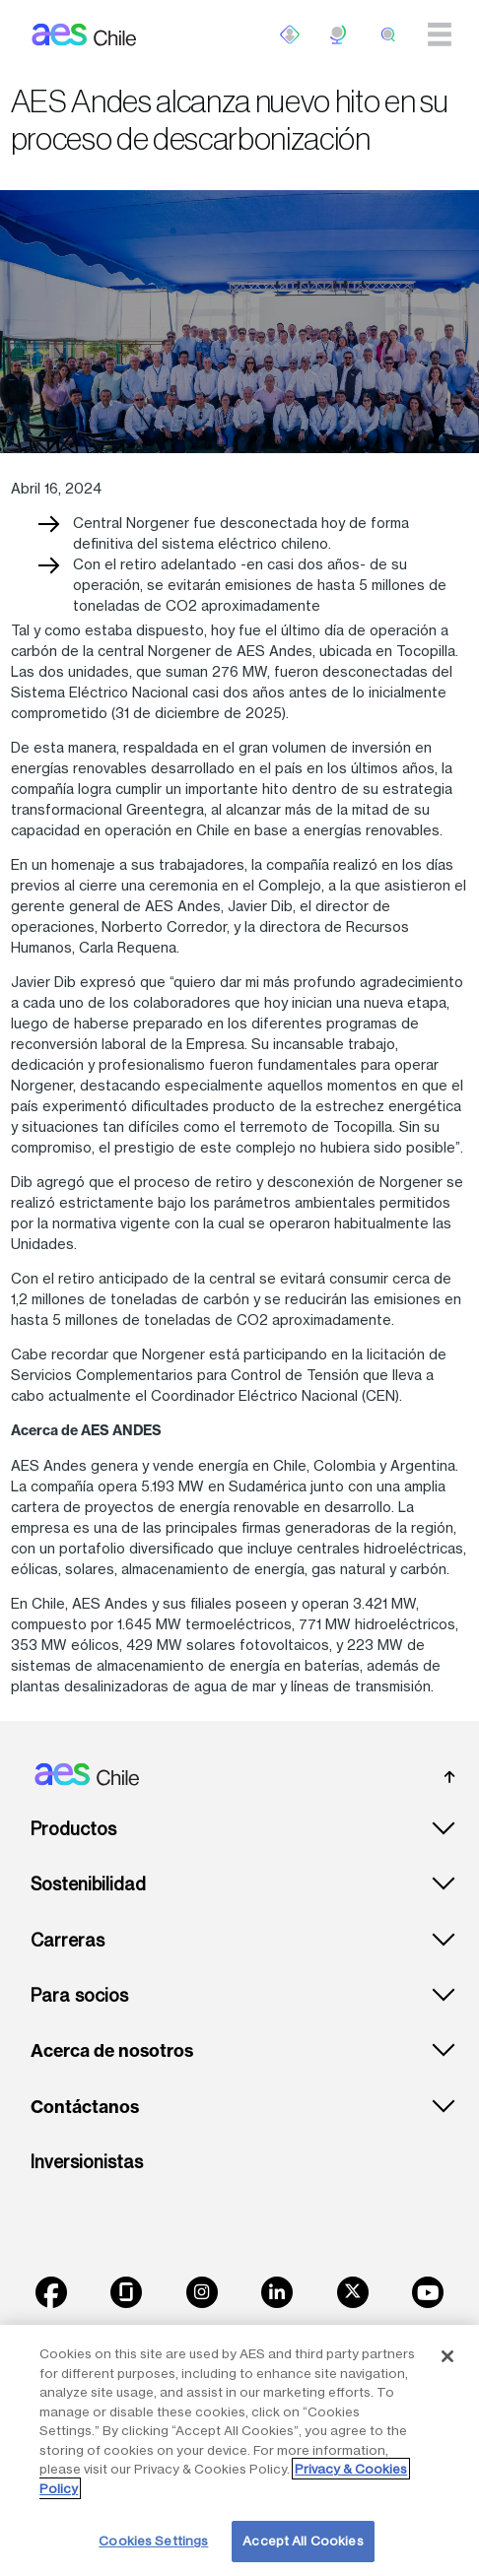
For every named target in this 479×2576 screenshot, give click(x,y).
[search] (388, 34)
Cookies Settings (153, 2540)
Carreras (67, 1940)
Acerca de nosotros (112, 2051)
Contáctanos (85, 2107)
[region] (239, 2450)
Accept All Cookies (302, 2540)
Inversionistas (87, 2161)
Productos (73, 1828)
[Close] (447, 2356)
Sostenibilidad (88, 1884)
